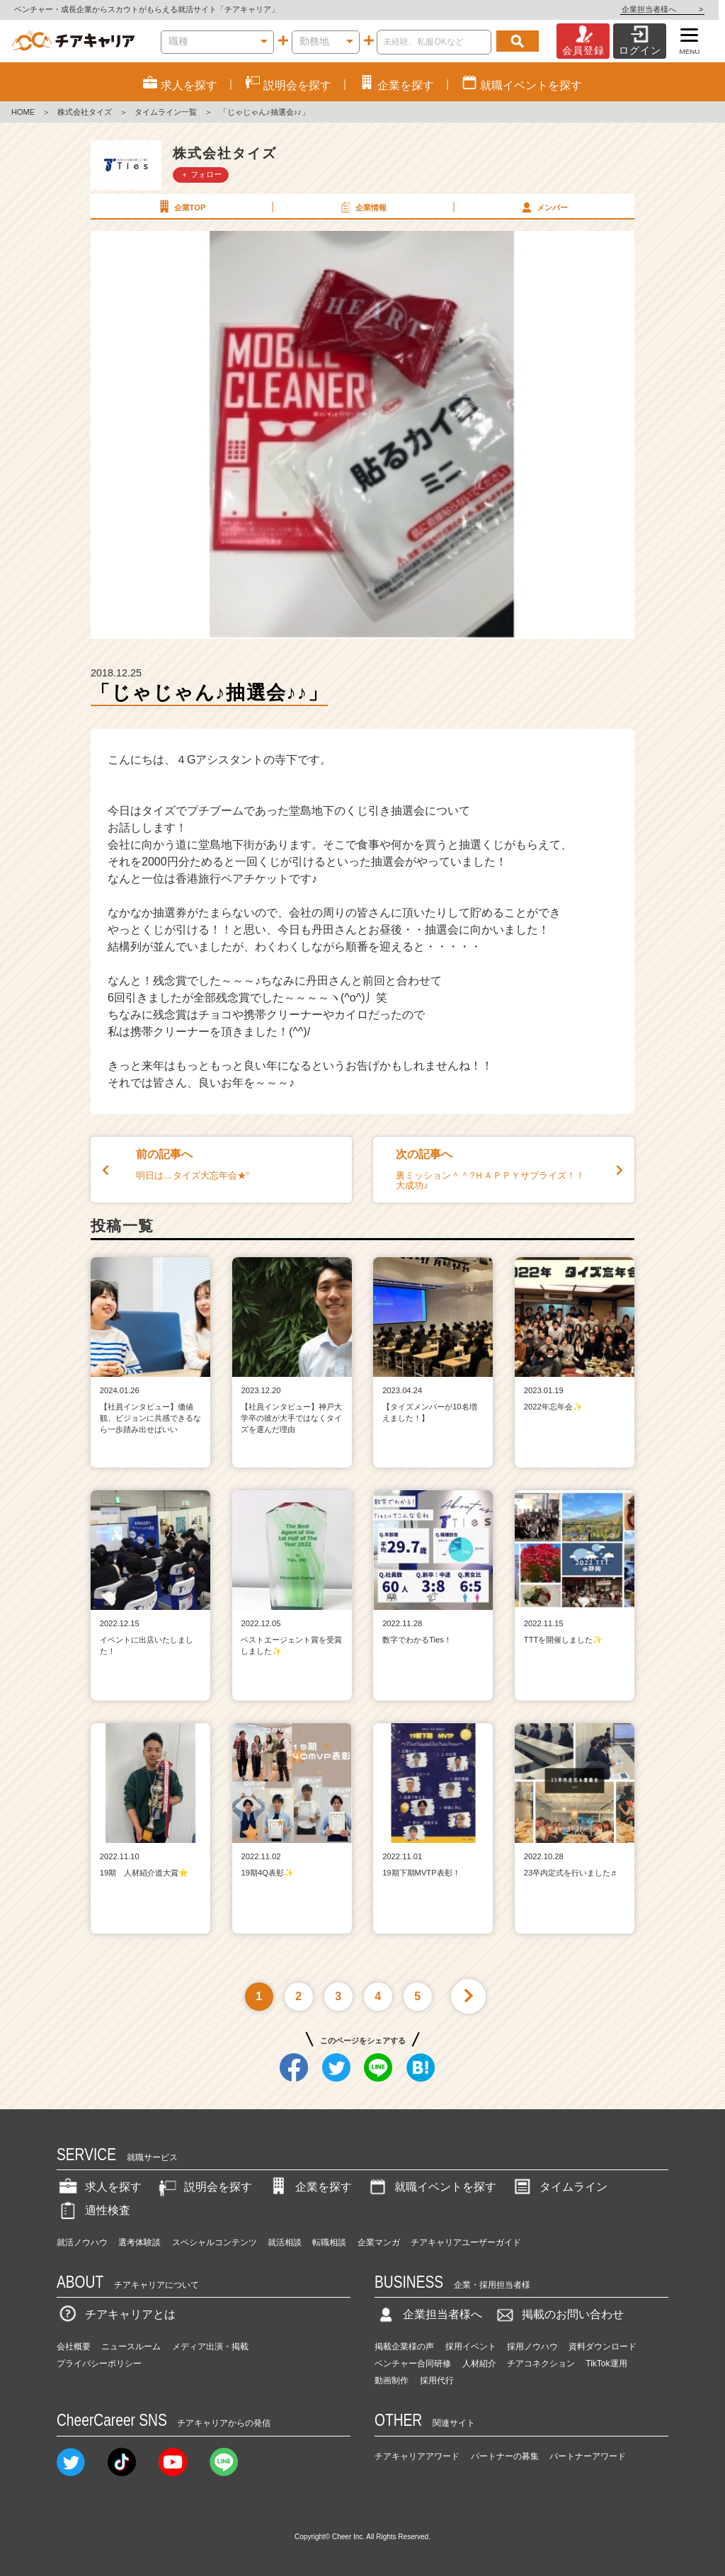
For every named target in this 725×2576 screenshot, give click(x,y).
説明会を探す (204, 2187)
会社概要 (74, 2346)
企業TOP (180, 206)
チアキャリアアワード (417, 2456)
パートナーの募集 (505, 2456)
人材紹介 (479, 2363)
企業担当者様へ (668, 9)
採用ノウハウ (532, 2346)
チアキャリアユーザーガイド (466, 2242)
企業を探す (309, 2187)
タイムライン (559, 2187)
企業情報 (362, 206)
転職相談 (329, 2242)
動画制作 (392, 2380)
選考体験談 (139, 2242)
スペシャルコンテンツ (214, 2242)
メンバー (543, 206)
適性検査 (93, 2210)
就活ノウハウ (82, 2242)
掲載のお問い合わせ (558, 2314)
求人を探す (99, 2187)
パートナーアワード (587, 2456)
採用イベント (470, 2346)
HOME (23, 112)
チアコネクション (541, 2363)
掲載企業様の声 (404, 2346)
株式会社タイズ (84, 112)
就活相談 (285, 2242)
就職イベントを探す (431, 2187)
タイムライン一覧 (166, 112)
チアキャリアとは (116, 2314)
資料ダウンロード (602, 2346)
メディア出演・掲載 (210, 2346)
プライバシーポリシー (99, 2363)
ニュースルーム (131, 2346)
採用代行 (437, 2380)
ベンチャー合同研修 (413, 2363)
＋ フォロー (201, 174)
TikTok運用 (606, 2363)
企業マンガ (379, 2242)
